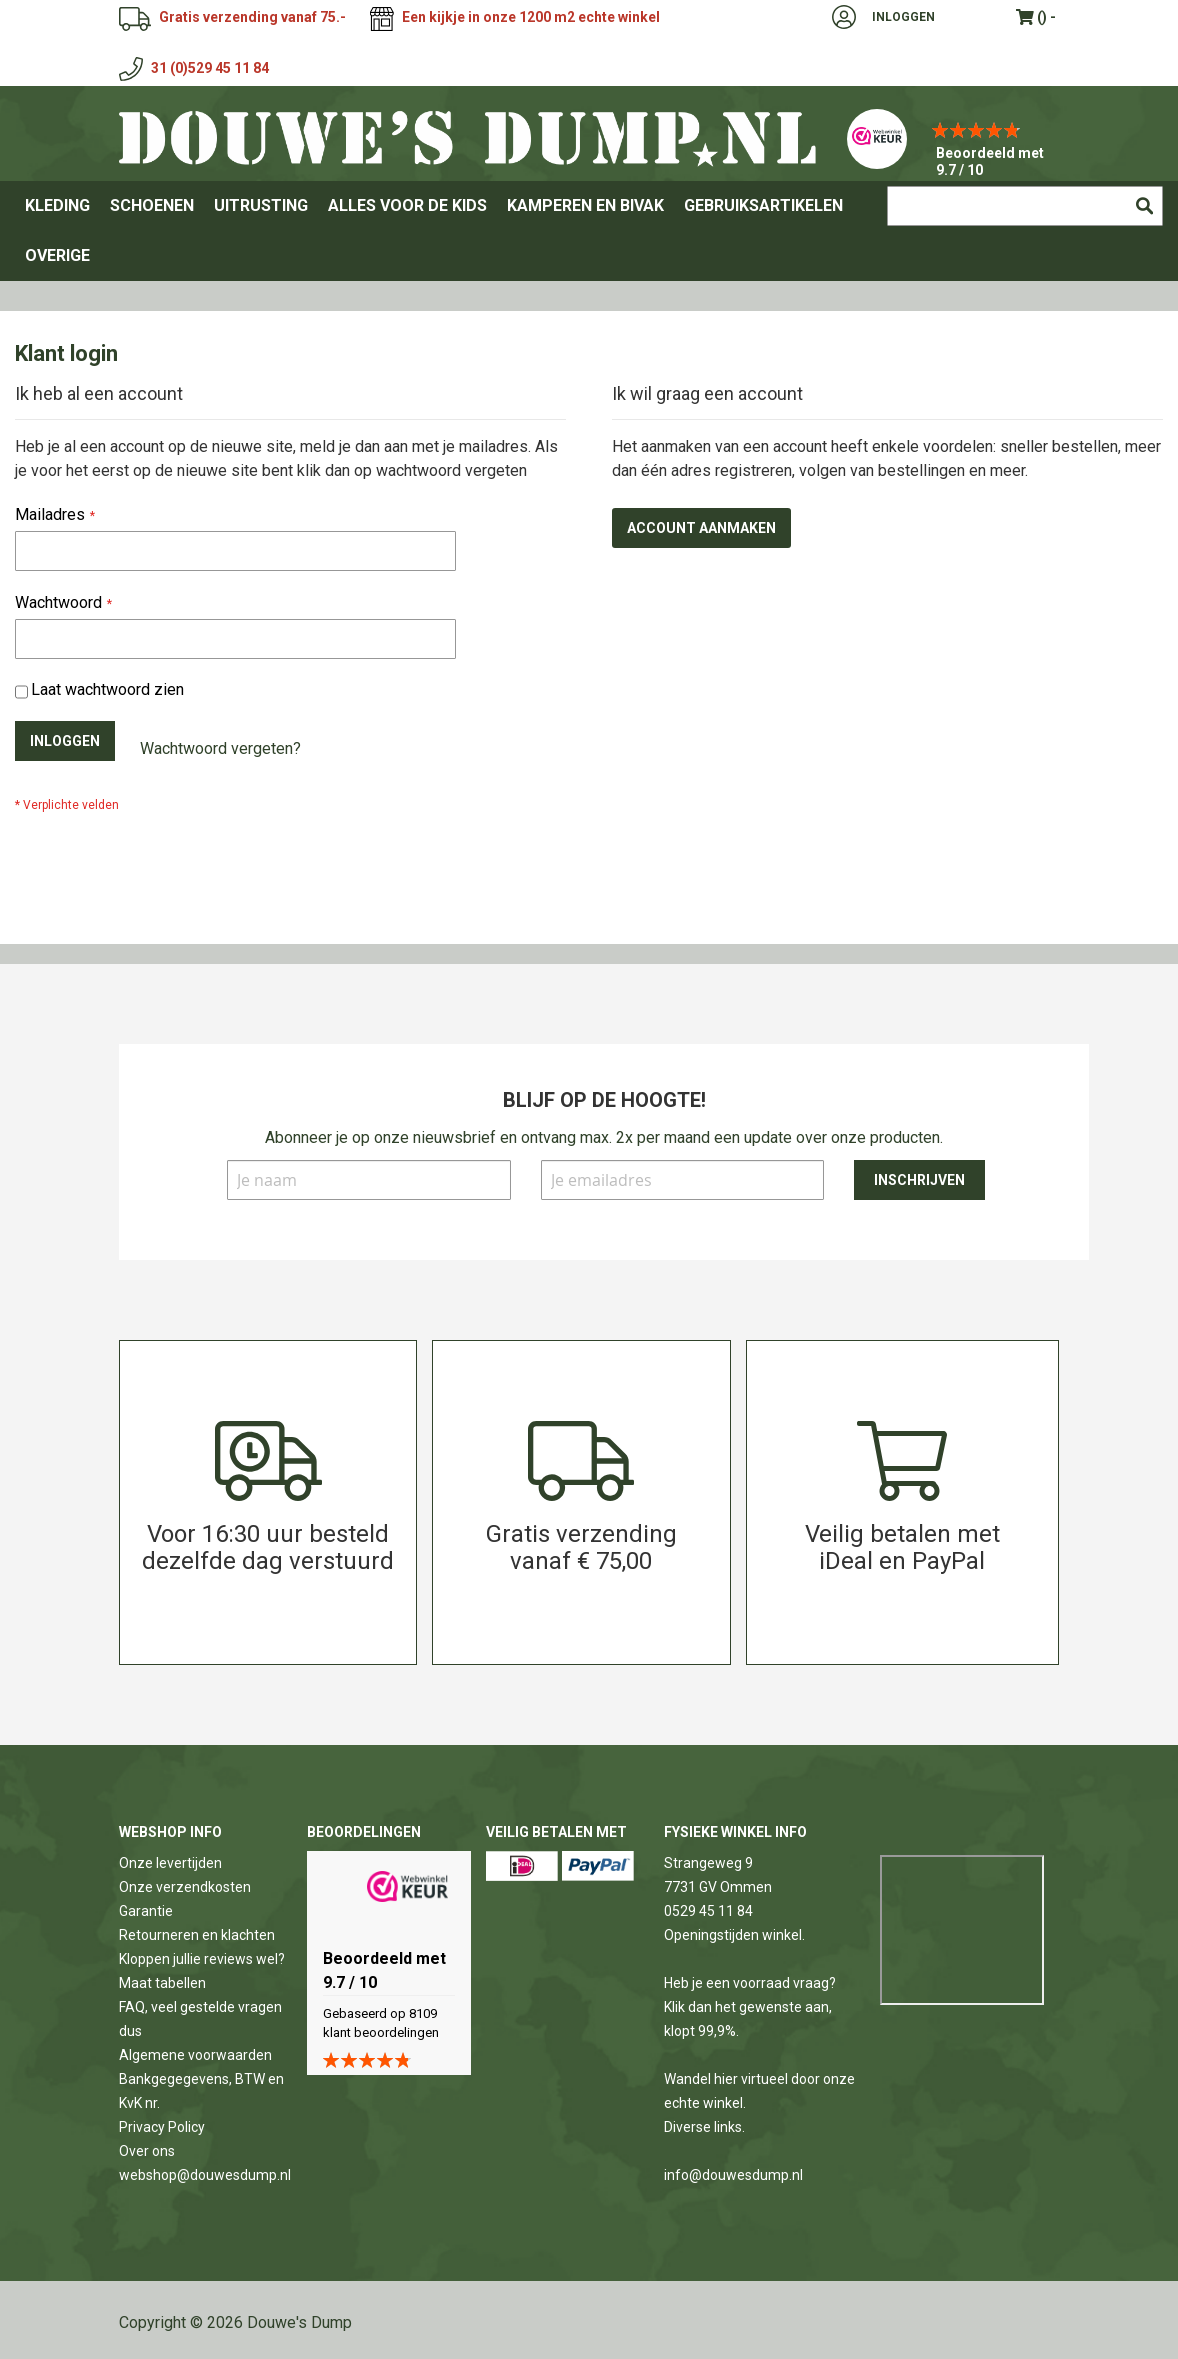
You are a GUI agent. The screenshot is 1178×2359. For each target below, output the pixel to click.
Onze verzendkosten (185, 1887)
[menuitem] (57, 206)
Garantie (146, 1911)
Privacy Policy (162, 2127)
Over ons (147, 2151)
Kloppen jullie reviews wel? (202, 1959)
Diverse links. (704, 2127)
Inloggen (903, 17)
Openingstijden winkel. (734, 1935)
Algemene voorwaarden (195, 2055)
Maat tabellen (162, 1983)
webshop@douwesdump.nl (205, 2175)
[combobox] (1025, 206)
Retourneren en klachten (197, 1935)
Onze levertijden (170, 1863)
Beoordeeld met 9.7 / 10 (990, 161)
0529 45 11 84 (708, 1911)
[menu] (589, 231)
